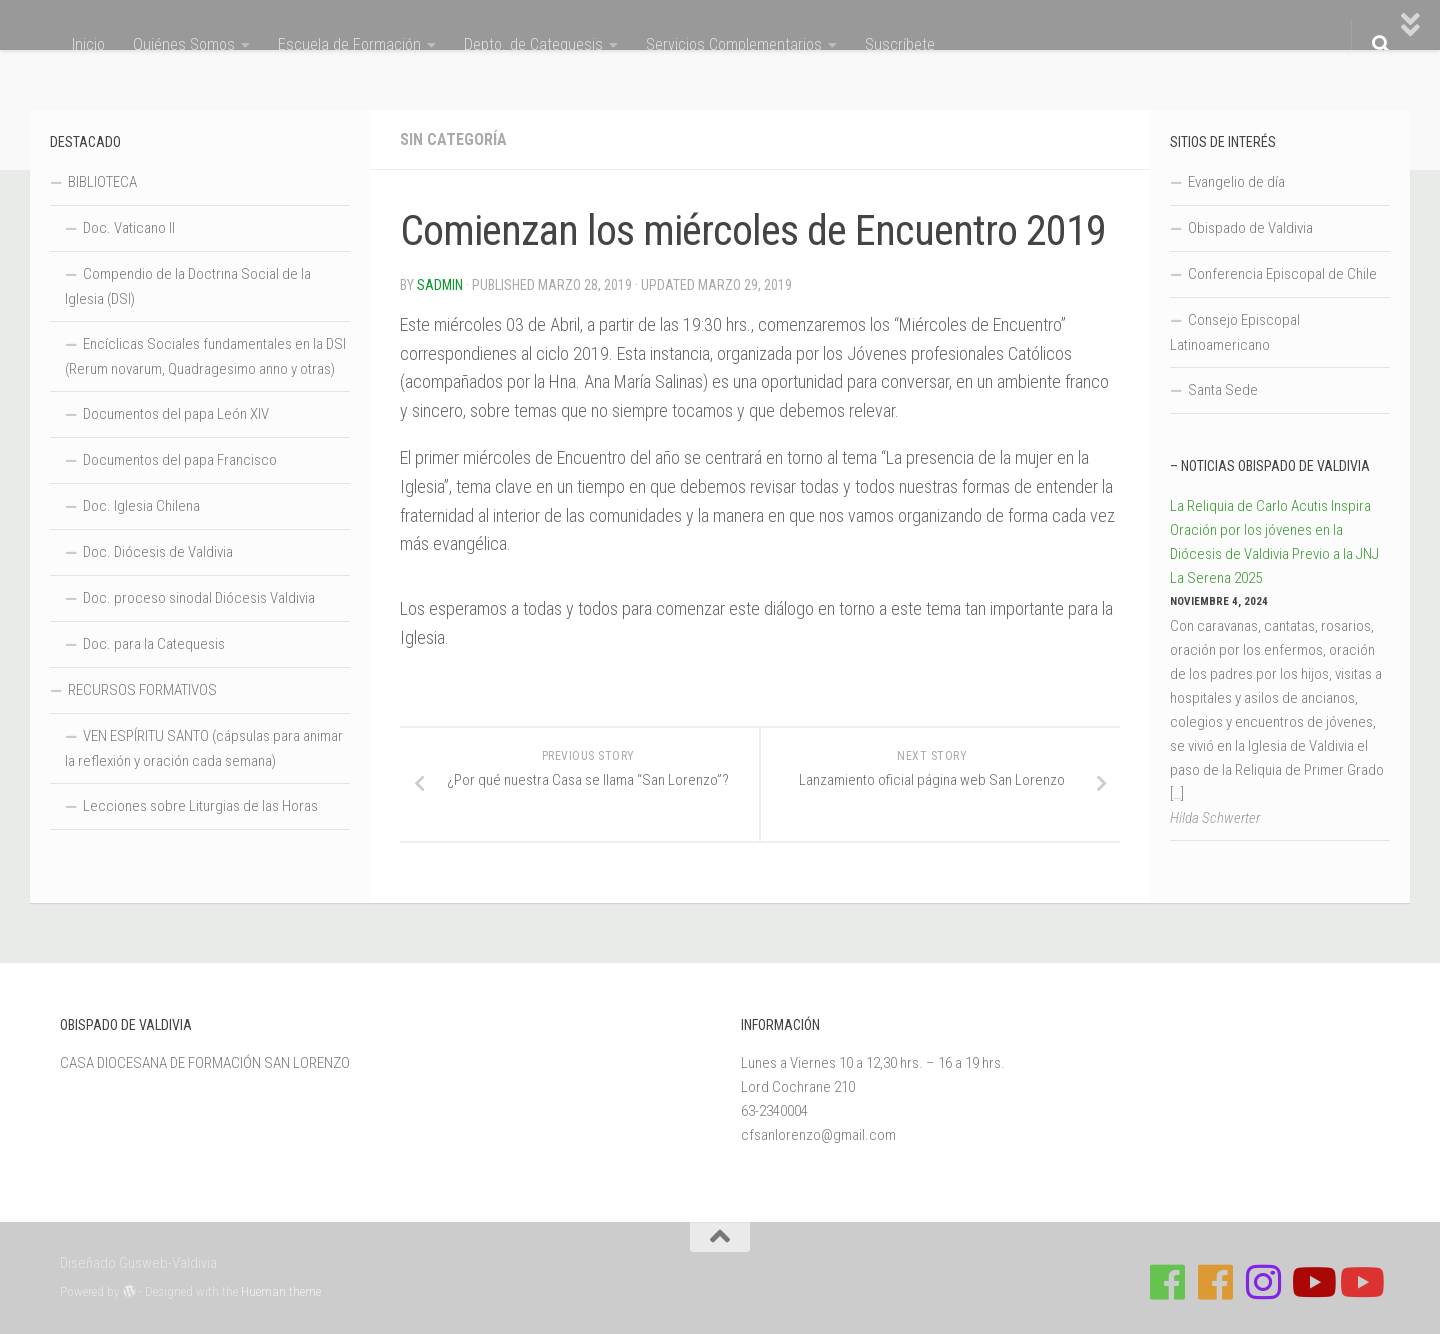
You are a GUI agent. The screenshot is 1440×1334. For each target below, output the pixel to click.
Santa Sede (1223, 390)
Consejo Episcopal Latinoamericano (1235, 332)
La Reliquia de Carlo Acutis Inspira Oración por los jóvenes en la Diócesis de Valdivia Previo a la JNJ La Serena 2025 (1274, 542)
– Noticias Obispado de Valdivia (1270, 466)
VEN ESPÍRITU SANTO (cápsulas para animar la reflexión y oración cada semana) (204, 748)
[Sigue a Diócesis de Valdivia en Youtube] (1360, 1282)
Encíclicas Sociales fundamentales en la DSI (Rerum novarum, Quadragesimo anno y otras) (205, 356)
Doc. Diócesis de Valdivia (158, 552)
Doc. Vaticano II (129, 228)
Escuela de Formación (349, 44)
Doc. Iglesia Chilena (141, 506)
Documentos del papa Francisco (180, 460)
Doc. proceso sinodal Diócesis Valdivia (199, 598)
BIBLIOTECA (102, 182)
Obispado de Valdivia (1250, 228)
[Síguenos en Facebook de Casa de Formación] (1168, 1282)
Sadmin (440, 285)
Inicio (88, 44)
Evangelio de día (1236, 182)
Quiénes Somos (184, 44)
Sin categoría (453, 139)
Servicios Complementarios (734, 44)
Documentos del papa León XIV (176, 414)
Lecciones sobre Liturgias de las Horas (200, 806)
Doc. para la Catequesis (154, 644)
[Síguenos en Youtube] (1312, 1282)
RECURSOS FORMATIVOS (142, 690)
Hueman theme (281, 1291)
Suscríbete (900, 44)
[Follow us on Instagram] (1264, 1282)
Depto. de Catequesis (533, 44)
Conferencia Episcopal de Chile (1282, 274)
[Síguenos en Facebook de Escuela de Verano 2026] (1216, 1282)
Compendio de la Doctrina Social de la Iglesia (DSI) (188, 286)
